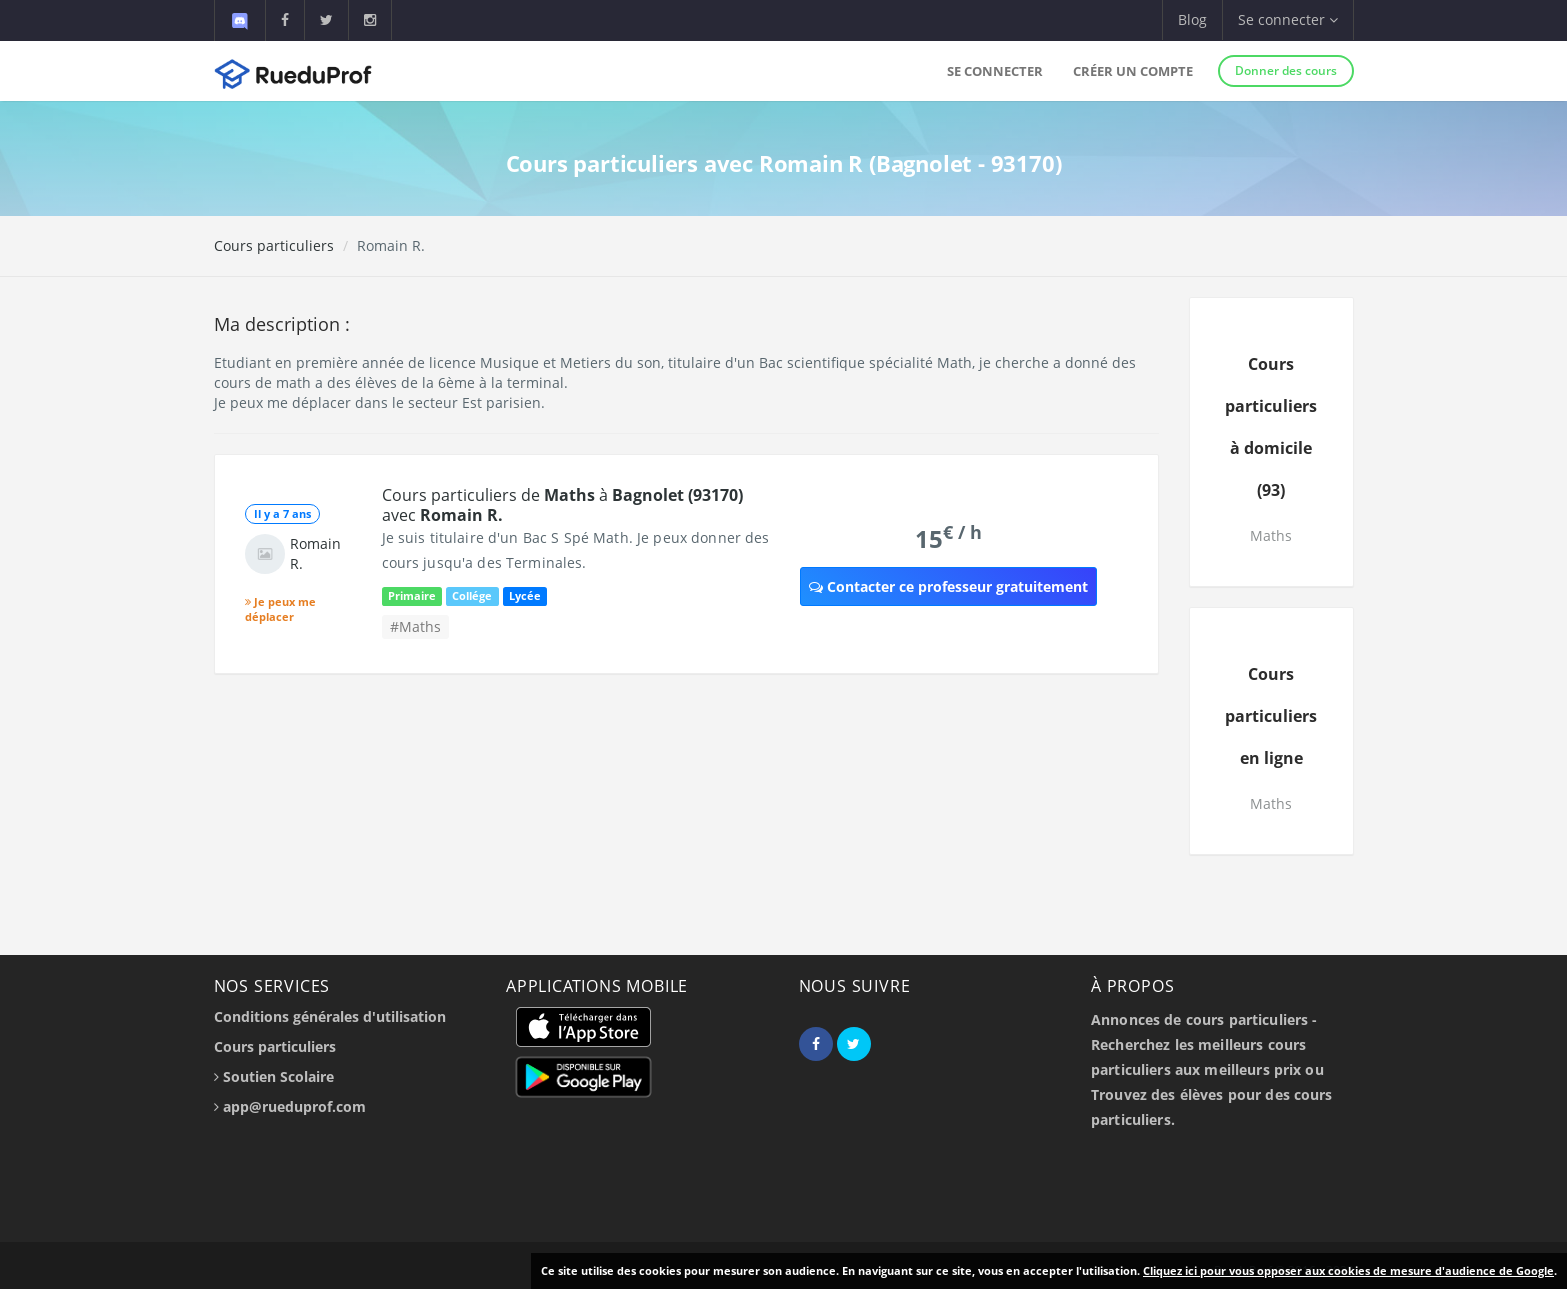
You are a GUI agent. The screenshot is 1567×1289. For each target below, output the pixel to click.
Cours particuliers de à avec (562, 505)
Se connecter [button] (1288, 19)
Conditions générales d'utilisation (330, 1016)
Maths (1271, 535)
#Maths (415, 626)
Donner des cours (1286, 70)
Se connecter (995, 71)
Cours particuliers (274, 245)
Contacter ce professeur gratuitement (948, 586)
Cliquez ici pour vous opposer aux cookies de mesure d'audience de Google (1348, 1270)
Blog (1192, 19)
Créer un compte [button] (1133, 71)
